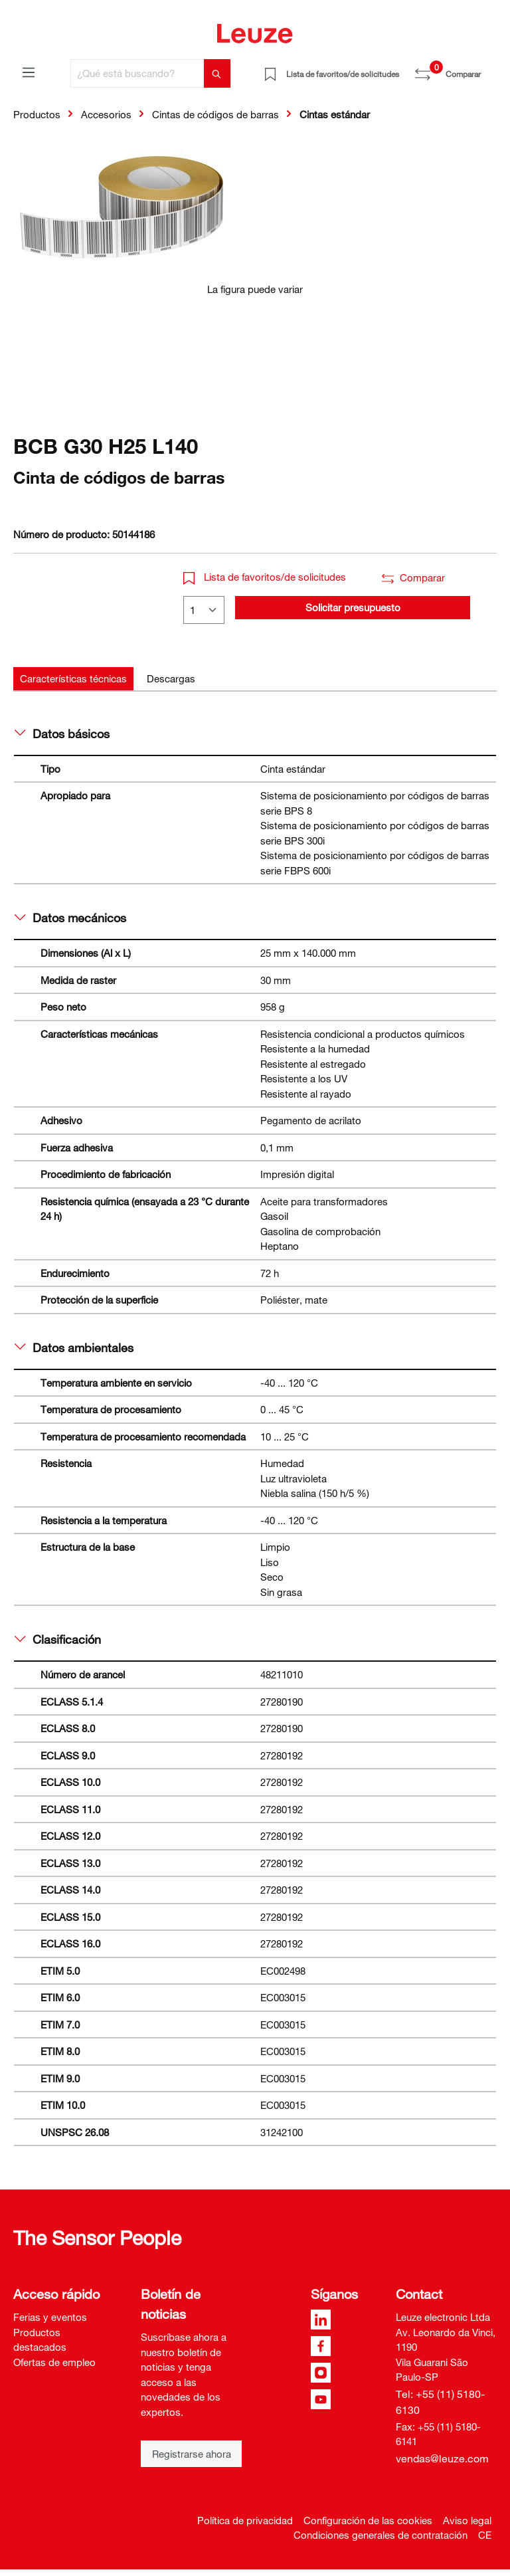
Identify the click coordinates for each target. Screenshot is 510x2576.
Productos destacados (39, 2339)
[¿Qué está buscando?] (137, 73)
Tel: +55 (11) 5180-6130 (440, 2402)
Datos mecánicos (70, 917)
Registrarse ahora (191, 2454)
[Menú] (28, 71)
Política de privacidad (245, 2520)
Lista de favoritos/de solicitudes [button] (264, 577)
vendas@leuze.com (442, 2458)
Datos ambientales (74, 1347)
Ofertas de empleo (54, 2362)
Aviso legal (467, 2520)
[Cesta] (489, 69)
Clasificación (58, 1639)
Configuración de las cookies (367, 2520)
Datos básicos (62, 733)
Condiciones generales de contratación (381, 2535)
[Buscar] (217, 73)
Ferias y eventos (50, 2317)
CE (484, 2535)
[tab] (73, 678)
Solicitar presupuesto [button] (352, 607)
